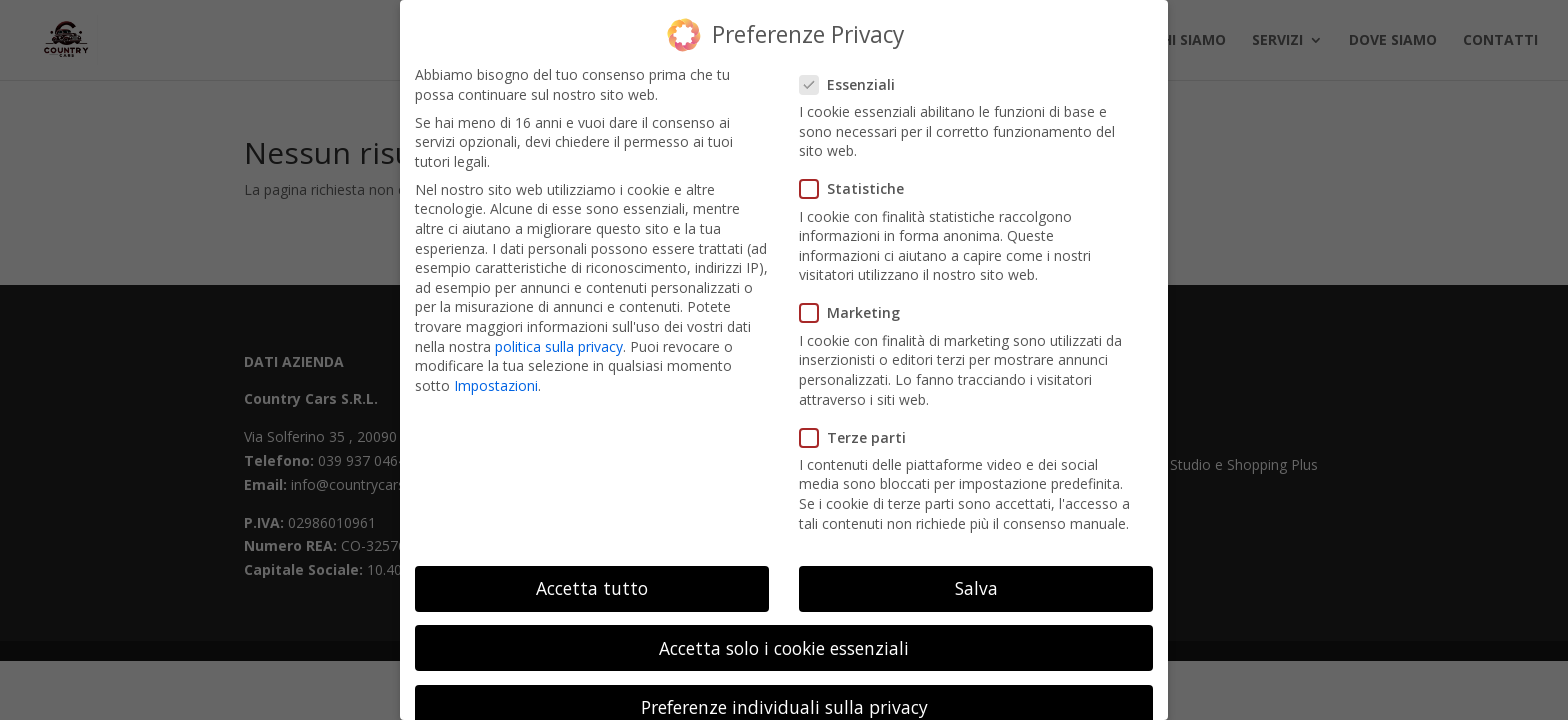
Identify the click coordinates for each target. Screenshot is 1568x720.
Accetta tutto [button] (592, 574)
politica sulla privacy (559, 331)
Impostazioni (496, 370)
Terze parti (861, 422)
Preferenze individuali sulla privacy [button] (784, 692)
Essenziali (855, 69)
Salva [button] (976, 574)
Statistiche (860, 174)
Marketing (858, 298)
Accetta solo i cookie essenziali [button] (784, 633)
